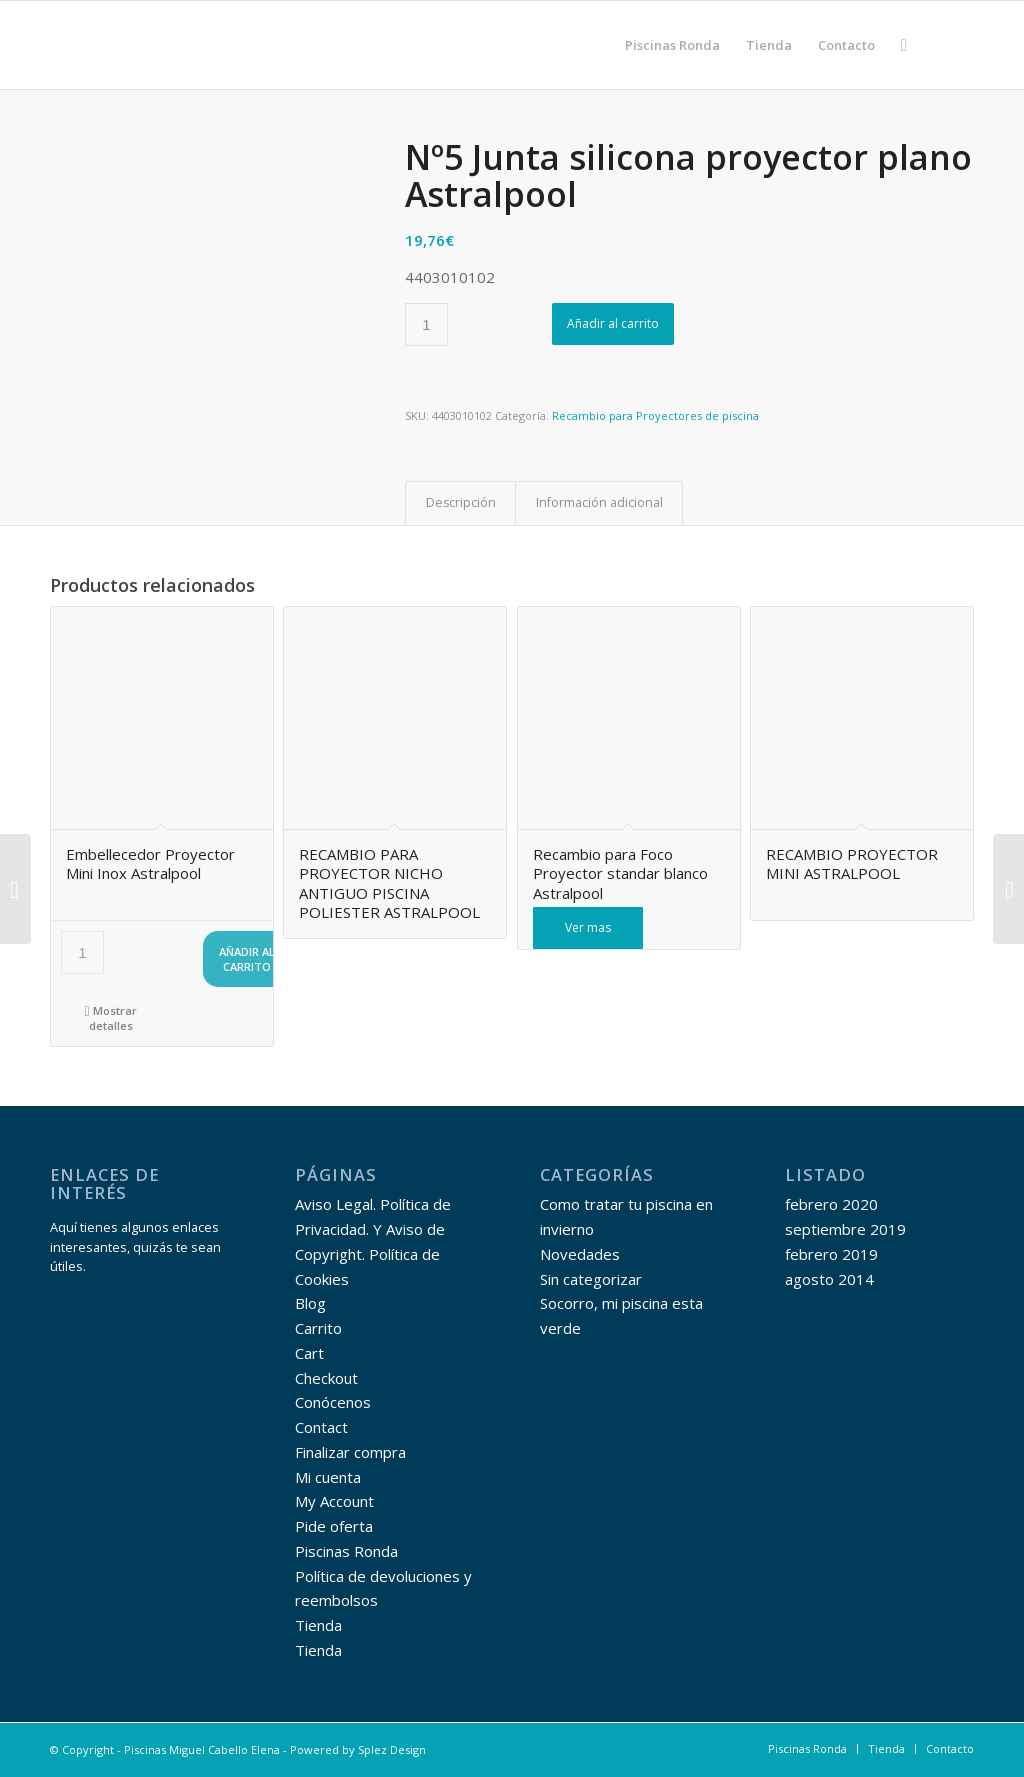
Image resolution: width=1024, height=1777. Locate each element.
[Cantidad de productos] (426, 324)
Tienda (318, 1625)
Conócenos (333, 1402)
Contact (321, 1427)
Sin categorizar (591, 1279)
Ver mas (588, 927)
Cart (309, 1353)
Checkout (326, 1378)
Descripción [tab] (461, 502)
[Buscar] (904, 45)
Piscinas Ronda (346, 1551)
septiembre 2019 (845, 1229)
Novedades (580, 1254)
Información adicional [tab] (599, 502)
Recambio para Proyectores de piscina (655, 415)
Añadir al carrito (613, 323)
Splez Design (392, 1749)
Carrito (318, 1328)
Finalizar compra (350, 1452)
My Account (334, 1501)
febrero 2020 (831, 1204)
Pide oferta (334, 1526)
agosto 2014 (829, 1279)
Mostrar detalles (110, 1017)
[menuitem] (672, 45)
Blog (310, 1303)
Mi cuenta (328, 1477)
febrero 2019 (831, 1254)
